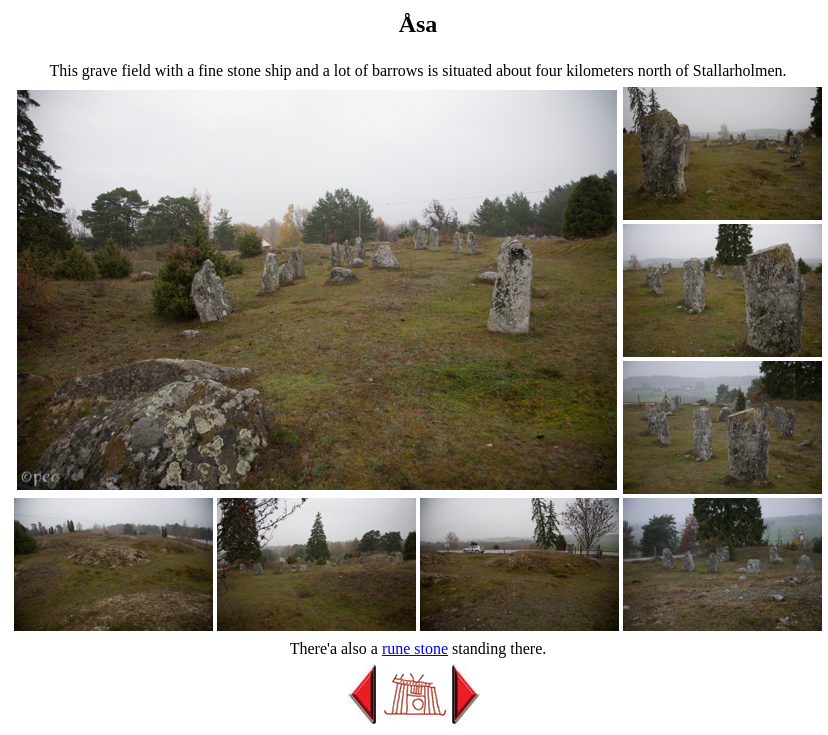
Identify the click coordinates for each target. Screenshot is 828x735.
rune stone (415, 648)
